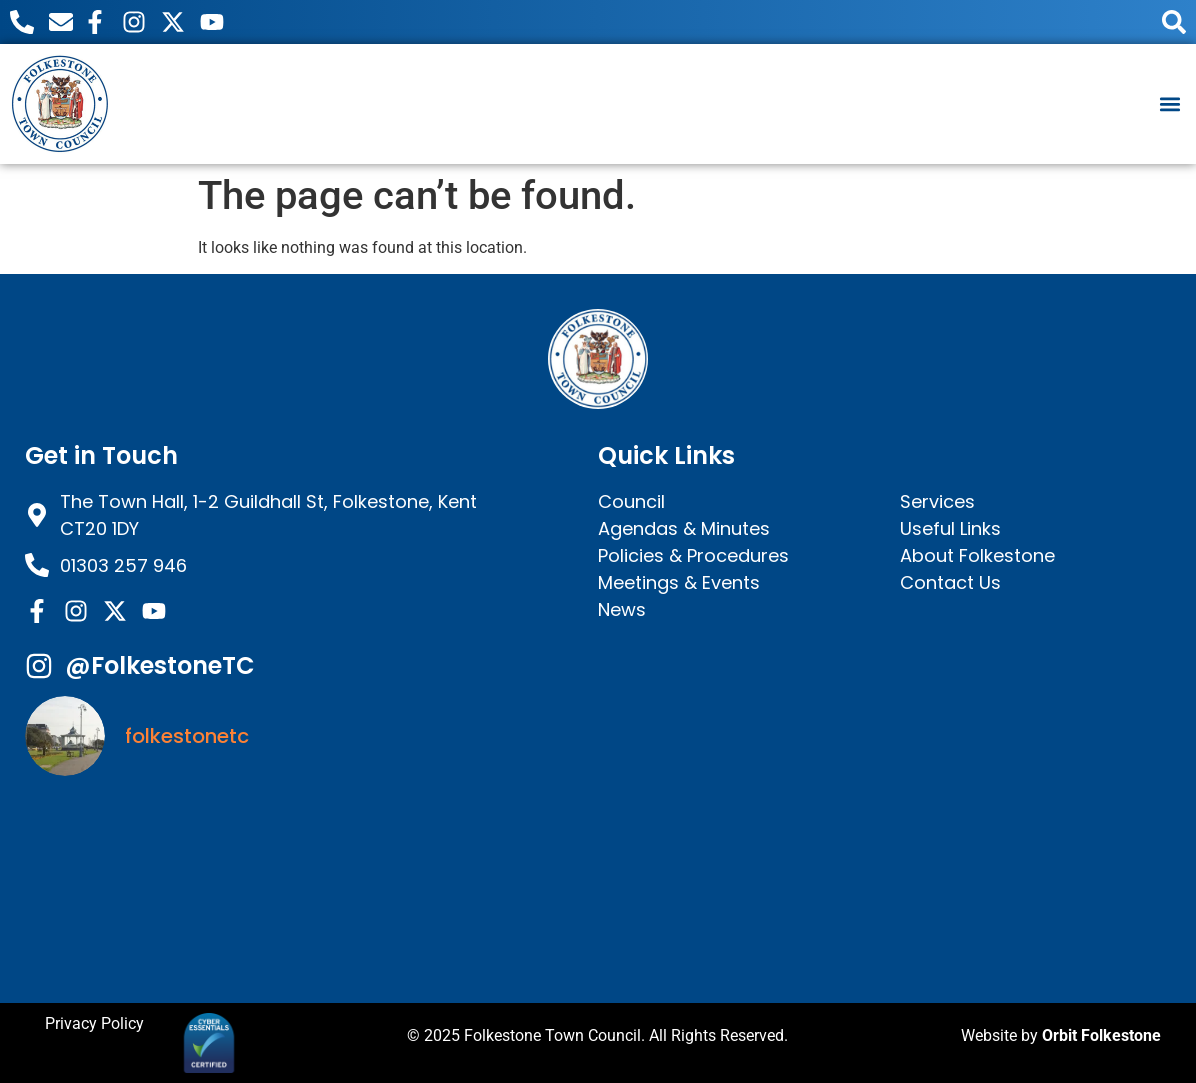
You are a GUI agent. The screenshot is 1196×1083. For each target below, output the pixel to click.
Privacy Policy (94, 1023)
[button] (1169, 103)
